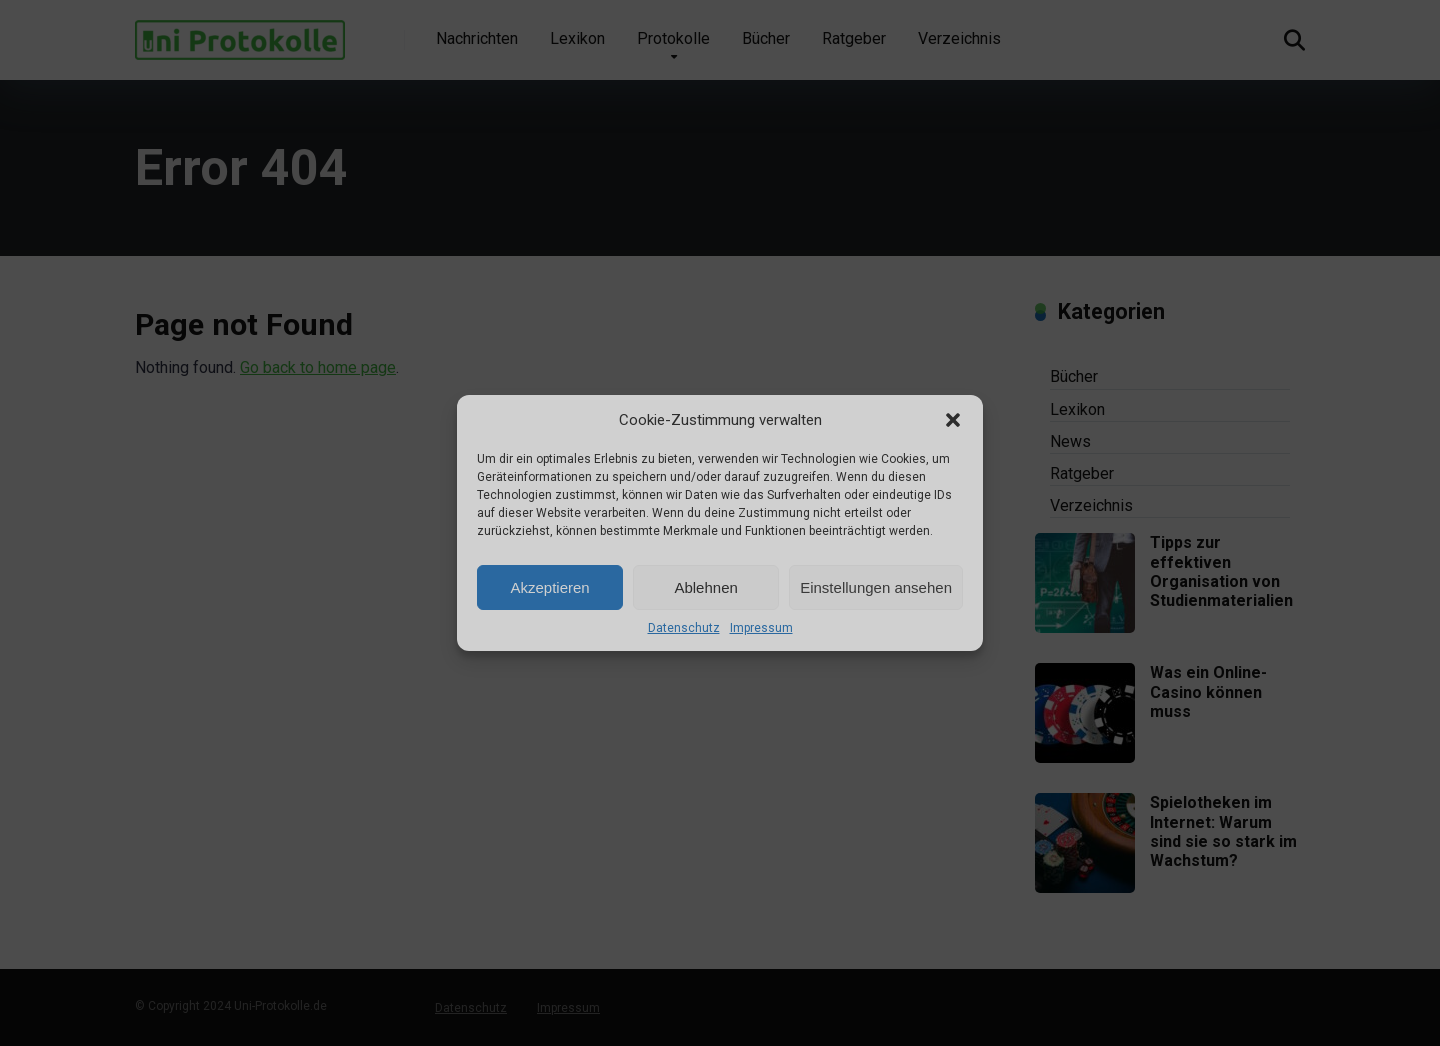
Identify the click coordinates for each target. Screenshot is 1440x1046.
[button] (953, 420)
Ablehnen (705, 587)
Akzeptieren (549, 587)
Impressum (761, 628)
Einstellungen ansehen (876, 587)
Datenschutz (684, 628)
